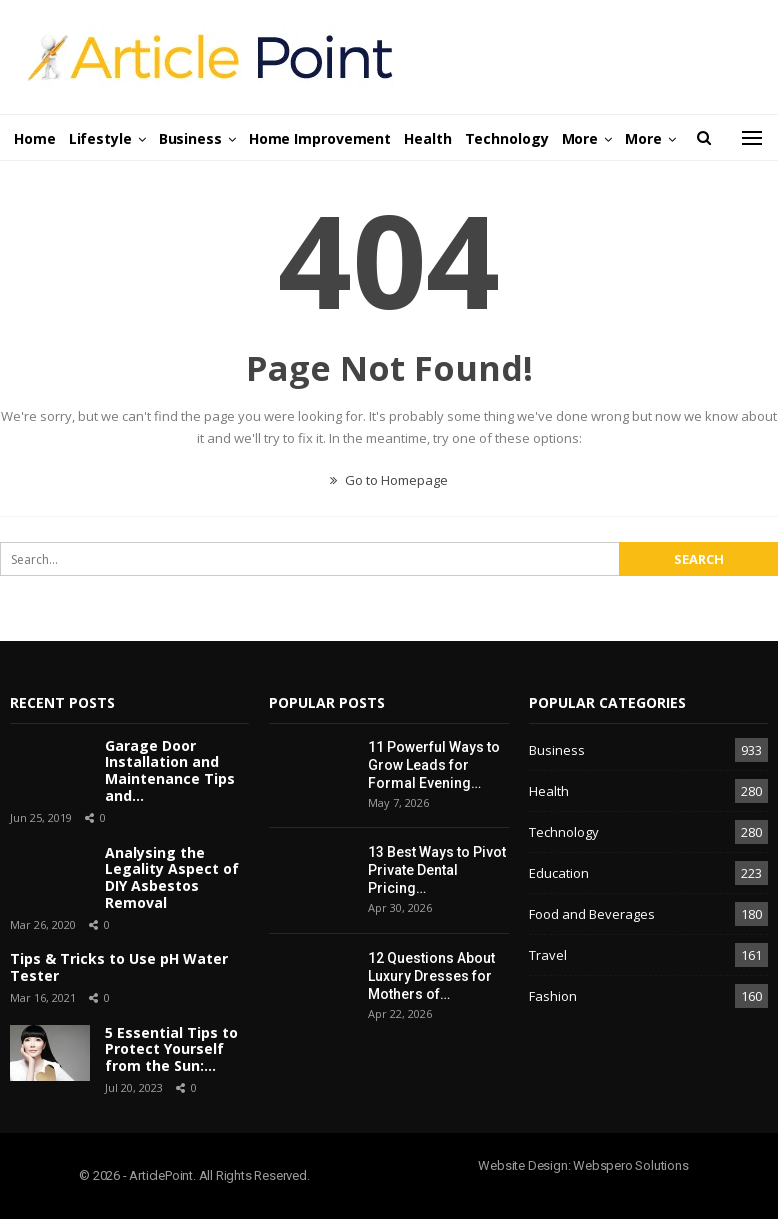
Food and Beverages (592, 914)
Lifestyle (100, 138)
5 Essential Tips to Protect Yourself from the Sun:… (171, 1049)
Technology (507, 138)
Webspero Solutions (630, 1165)
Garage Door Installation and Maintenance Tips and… (170, 770)
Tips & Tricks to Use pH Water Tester (119, 967)
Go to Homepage (389, 480)
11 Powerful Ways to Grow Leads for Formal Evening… (434, 765)
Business (190, 138)
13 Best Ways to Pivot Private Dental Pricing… (437, 870)
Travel (548, 955)
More (580, 138)
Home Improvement (320, 138)
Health (427, 138)
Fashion (553, 996)
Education (559, 873)
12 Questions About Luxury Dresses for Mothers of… (431, 976)
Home (35, 138)
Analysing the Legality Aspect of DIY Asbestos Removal (172, 877)
